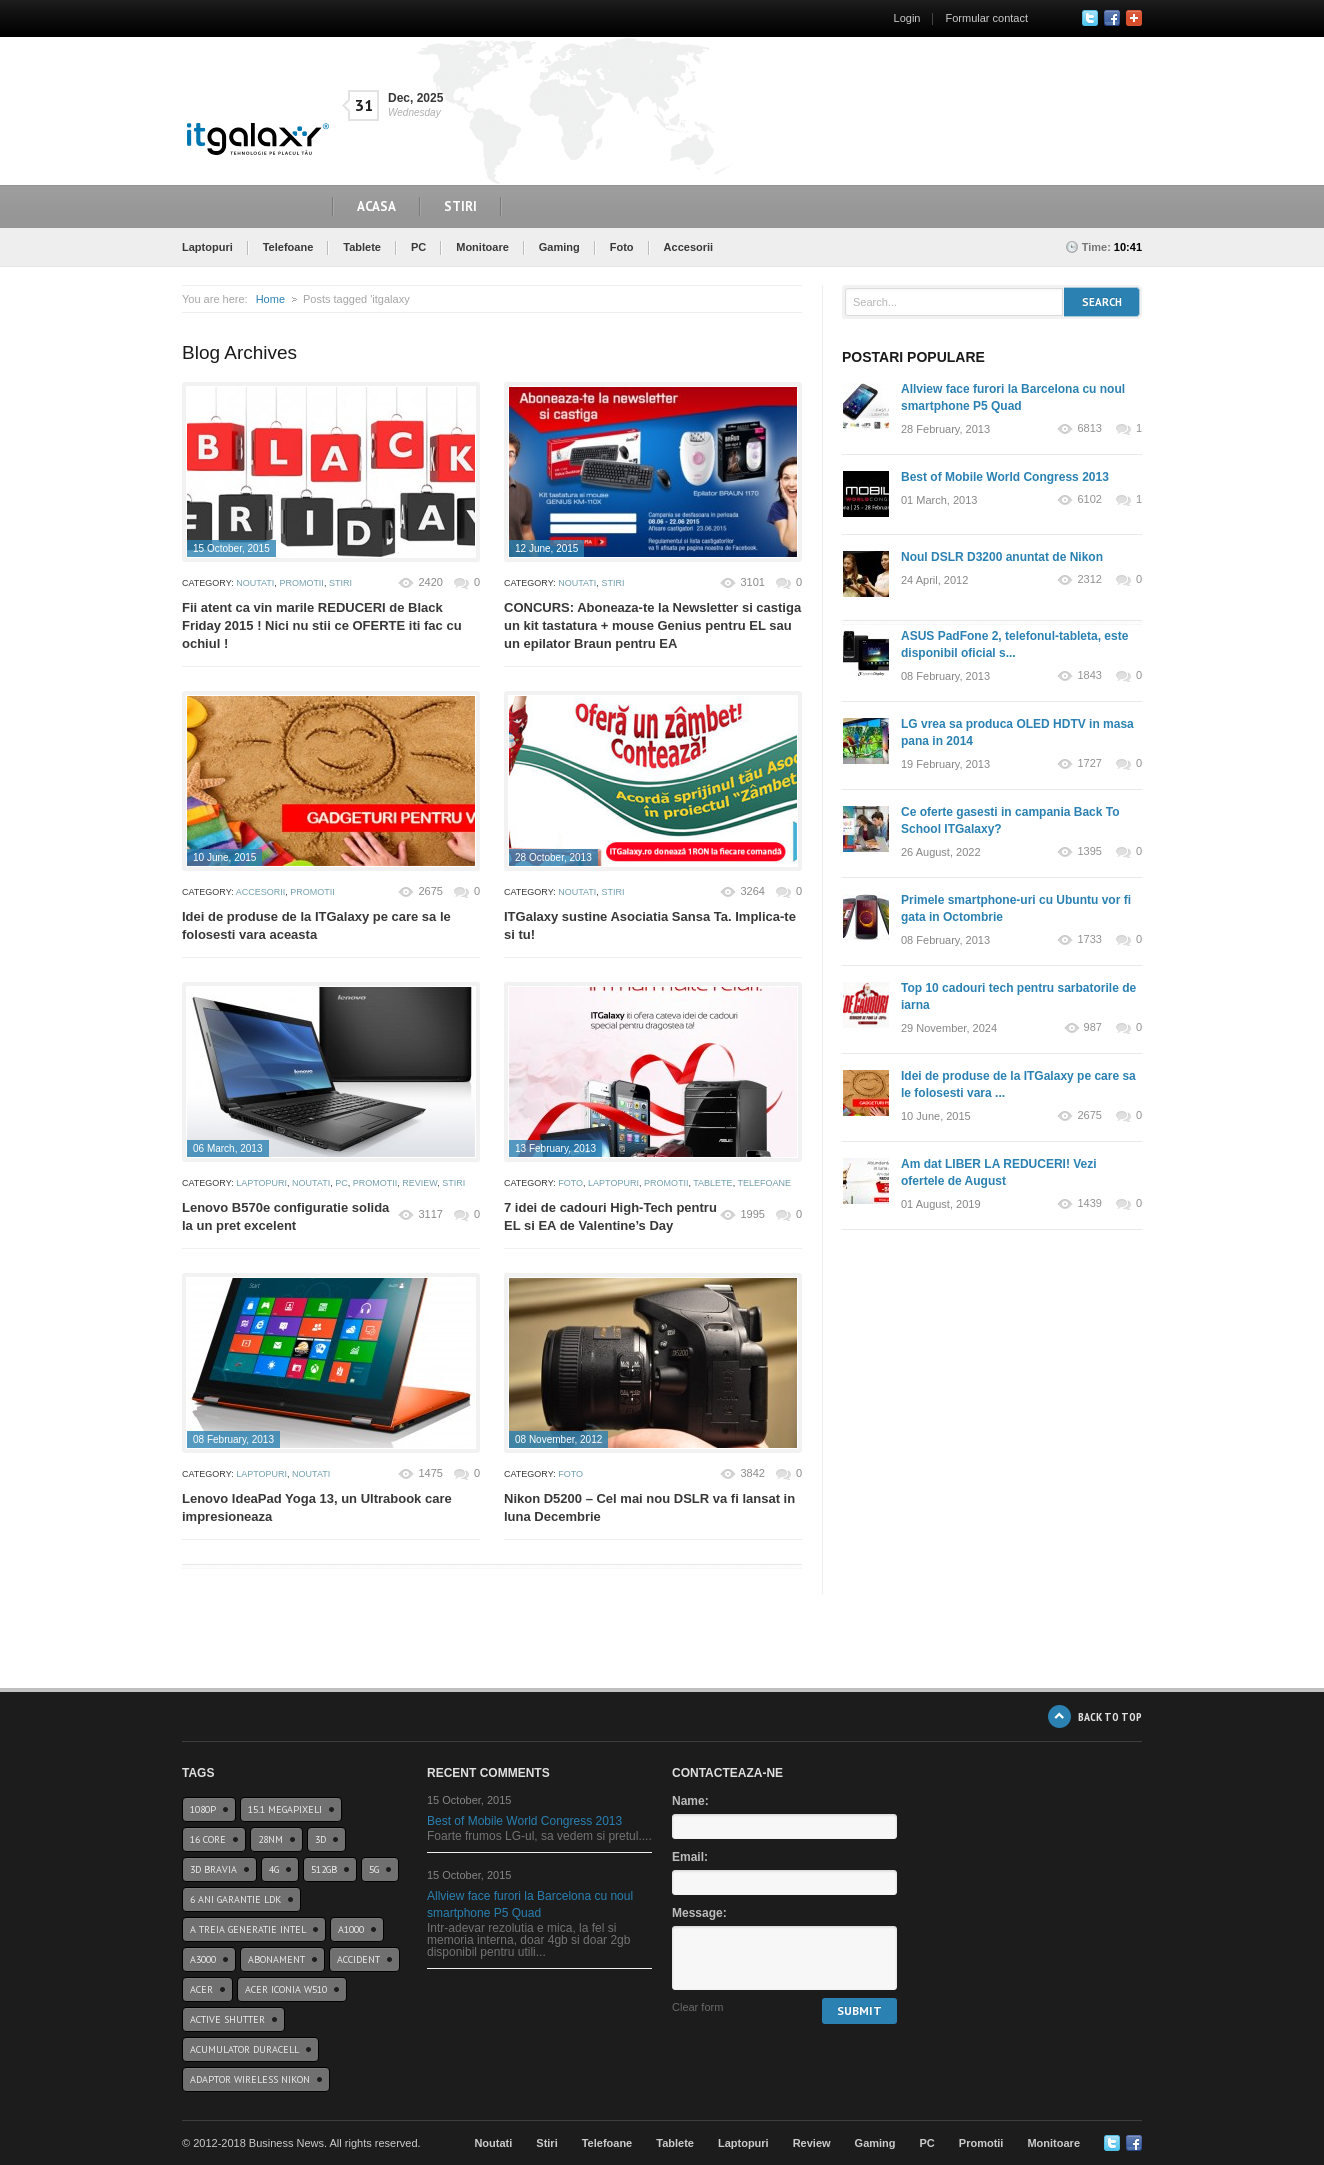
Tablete (362, 247)
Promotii (301, 583)
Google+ (1134, 18)
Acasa (376, 206)
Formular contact (986, 18)
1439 (1089, 1203)
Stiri (460, 206)
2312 (1089, 579)
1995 (752, 1214)
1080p (203, 1809)
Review (419, 1183)
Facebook (1112, 18)
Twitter (1090, 18)
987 (1093, 1027)
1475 (430, 1473)
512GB (324, 1869)
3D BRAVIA (213, 1869)
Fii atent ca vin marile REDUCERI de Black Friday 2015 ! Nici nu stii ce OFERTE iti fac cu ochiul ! (322, 625)
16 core (208, 1839)
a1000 (351, 1929)
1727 (1089, 763)
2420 (430, 582)
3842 (752, 1473)
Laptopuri (207, 247)
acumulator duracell (244, 2049)
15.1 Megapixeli (285, 1809)
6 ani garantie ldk (235, 1899)
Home (270, 299)
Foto (622, 247)
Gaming (559, 247)
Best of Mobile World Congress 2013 (1005, 477)
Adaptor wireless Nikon (250, 2079)
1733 (1089, 939)
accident (358, 1959)
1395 (1089, 851)
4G (274, 1869)
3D (320, 1839)
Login (907, 18)
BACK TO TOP (1110, 1716)
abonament (276, 1959)
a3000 (203, 1959)
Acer (201, 1989)
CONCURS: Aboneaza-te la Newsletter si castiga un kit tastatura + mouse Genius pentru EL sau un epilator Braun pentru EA (652, 625)
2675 (430, 891)
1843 (1089, 675)
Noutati (255, 583)
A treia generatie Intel (248, 1929)
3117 (430, 1214)
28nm (270, 1839)
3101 (752, 582)
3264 (752, 891)
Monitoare (482, 247)
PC (418, 247)
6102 (1089, 499)
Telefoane (288, 247)
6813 (1089, 428)
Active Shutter (227, 2019)
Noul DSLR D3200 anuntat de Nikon (1002, 557)
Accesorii (689, 247)
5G (374, 1869)
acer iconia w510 (286, 1989)
